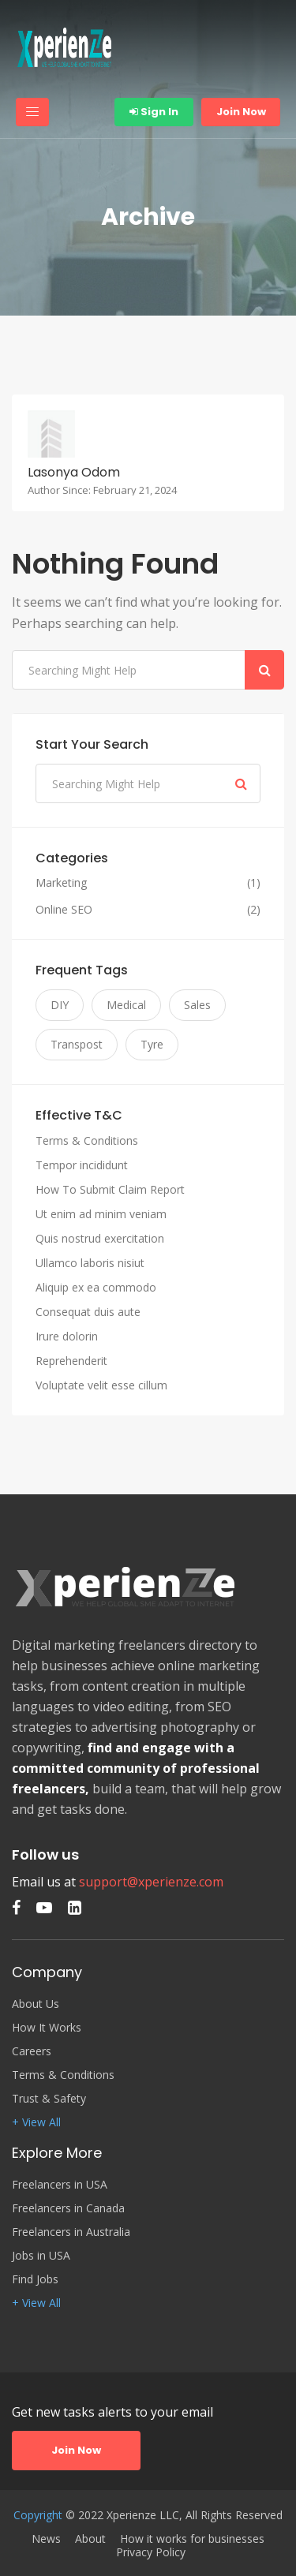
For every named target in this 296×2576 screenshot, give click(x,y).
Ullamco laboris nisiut (90, 1262)
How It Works (46, 2027)
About (90, 2539)
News (46, 2539)
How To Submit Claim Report (110, 1189)
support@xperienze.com (151, 1881)
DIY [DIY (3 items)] (60, 1004)
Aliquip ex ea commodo (96, 1287)
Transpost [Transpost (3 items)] (77, 1044)
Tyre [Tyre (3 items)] (152, 1044)
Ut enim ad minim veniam (101, 1213)
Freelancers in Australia (71, 2232)
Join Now (241, 111)
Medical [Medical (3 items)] (126, 1004)
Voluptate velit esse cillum (101, 1385)
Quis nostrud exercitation (100, 1238)
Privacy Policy (150, 2552)
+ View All (36, 2122)
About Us (35, 2004)
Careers (31, 2051)
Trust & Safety (49, 2098)
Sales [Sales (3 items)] (197, 1004)
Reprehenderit (71, 1360)
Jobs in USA (41, 2255)
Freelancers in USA (59, 2184)
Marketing (61, 882)
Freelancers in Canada (68, 2208)
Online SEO (64, 909)
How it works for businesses (192, 2539)
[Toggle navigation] (32, 112)
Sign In (153, 111)
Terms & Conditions (87, 1140)
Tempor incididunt (82, 1164)
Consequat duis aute (88, 1311)
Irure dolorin (67, 1336)
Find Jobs (35, 2279)
